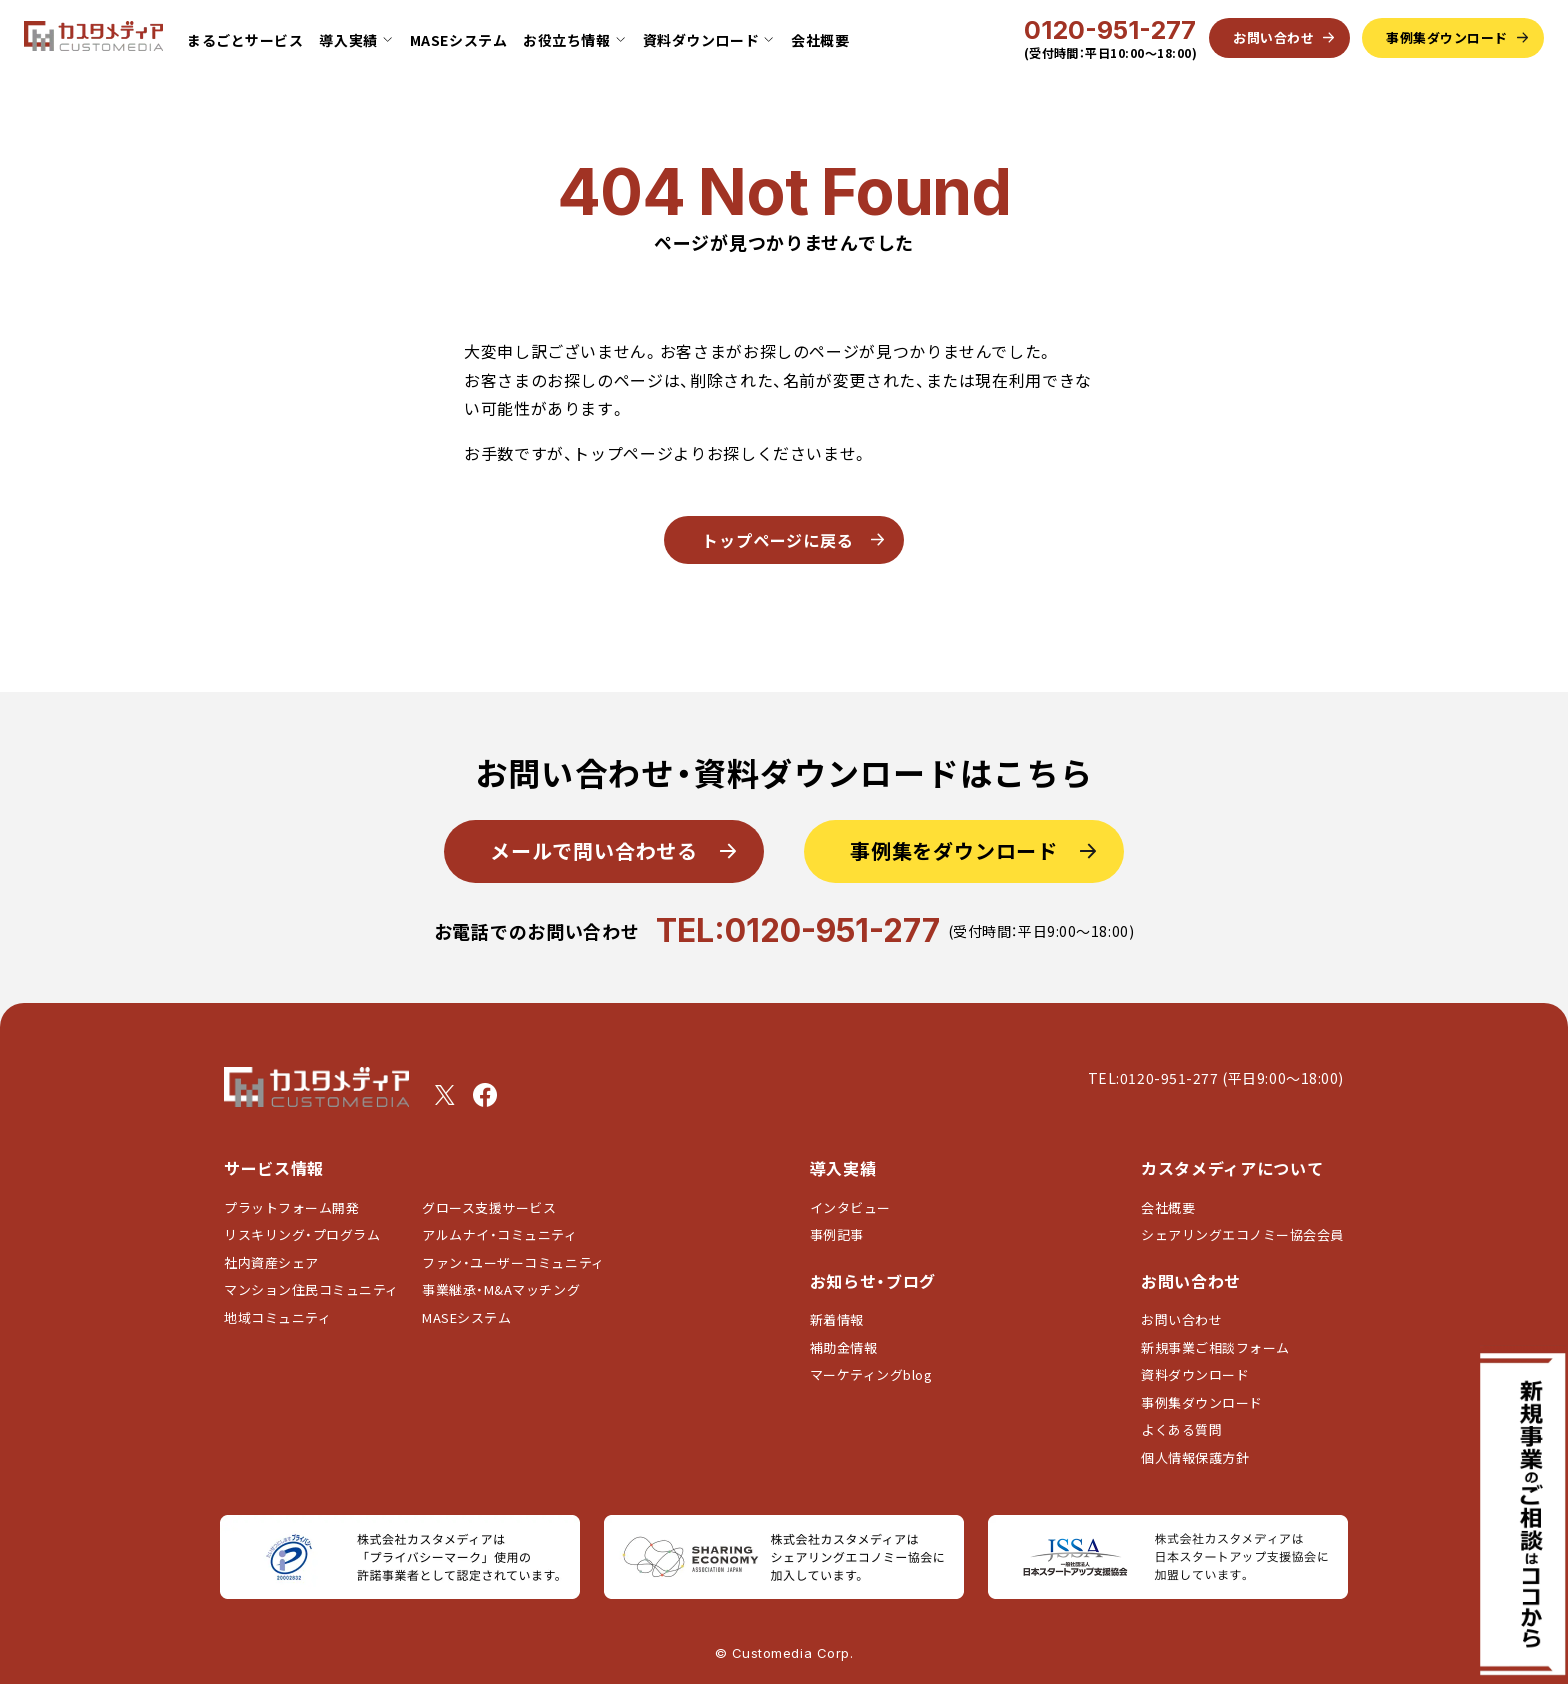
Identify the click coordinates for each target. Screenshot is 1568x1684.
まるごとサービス (245, 40)
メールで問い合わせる (594, 850)
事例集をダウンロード (954, 850)
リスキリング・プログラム (302, 1234)
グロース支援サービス (496, 1207)
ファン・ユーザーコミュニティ (513, 1262)
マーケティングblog (871, 1374)
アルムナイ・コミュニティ (499, 1234)
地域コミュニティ (277, 1317)
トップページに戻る (778, 540)
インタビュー (850, 1207)
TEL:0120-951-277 (798, 930)
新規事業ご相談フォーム (1215, 1347)
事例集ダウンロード (1202, 1402)
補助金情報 (844, 1347)
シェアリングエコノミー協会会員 (1242, 1234)
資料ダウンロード (1195, 1374)
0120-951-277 (1110, 30)
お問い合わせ (1181, 1319)
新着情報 (837, 1319)
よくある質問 (1181, 1429)
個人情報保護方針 (1195, 1457)
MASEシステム (458, 40)
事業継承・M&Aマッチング (501, 1289)
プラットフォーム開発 (291, 1207)
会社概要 (820, 40)
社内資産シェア (271, 1262)
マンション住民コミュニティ (311, 1289)
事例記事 (837, 1234)
